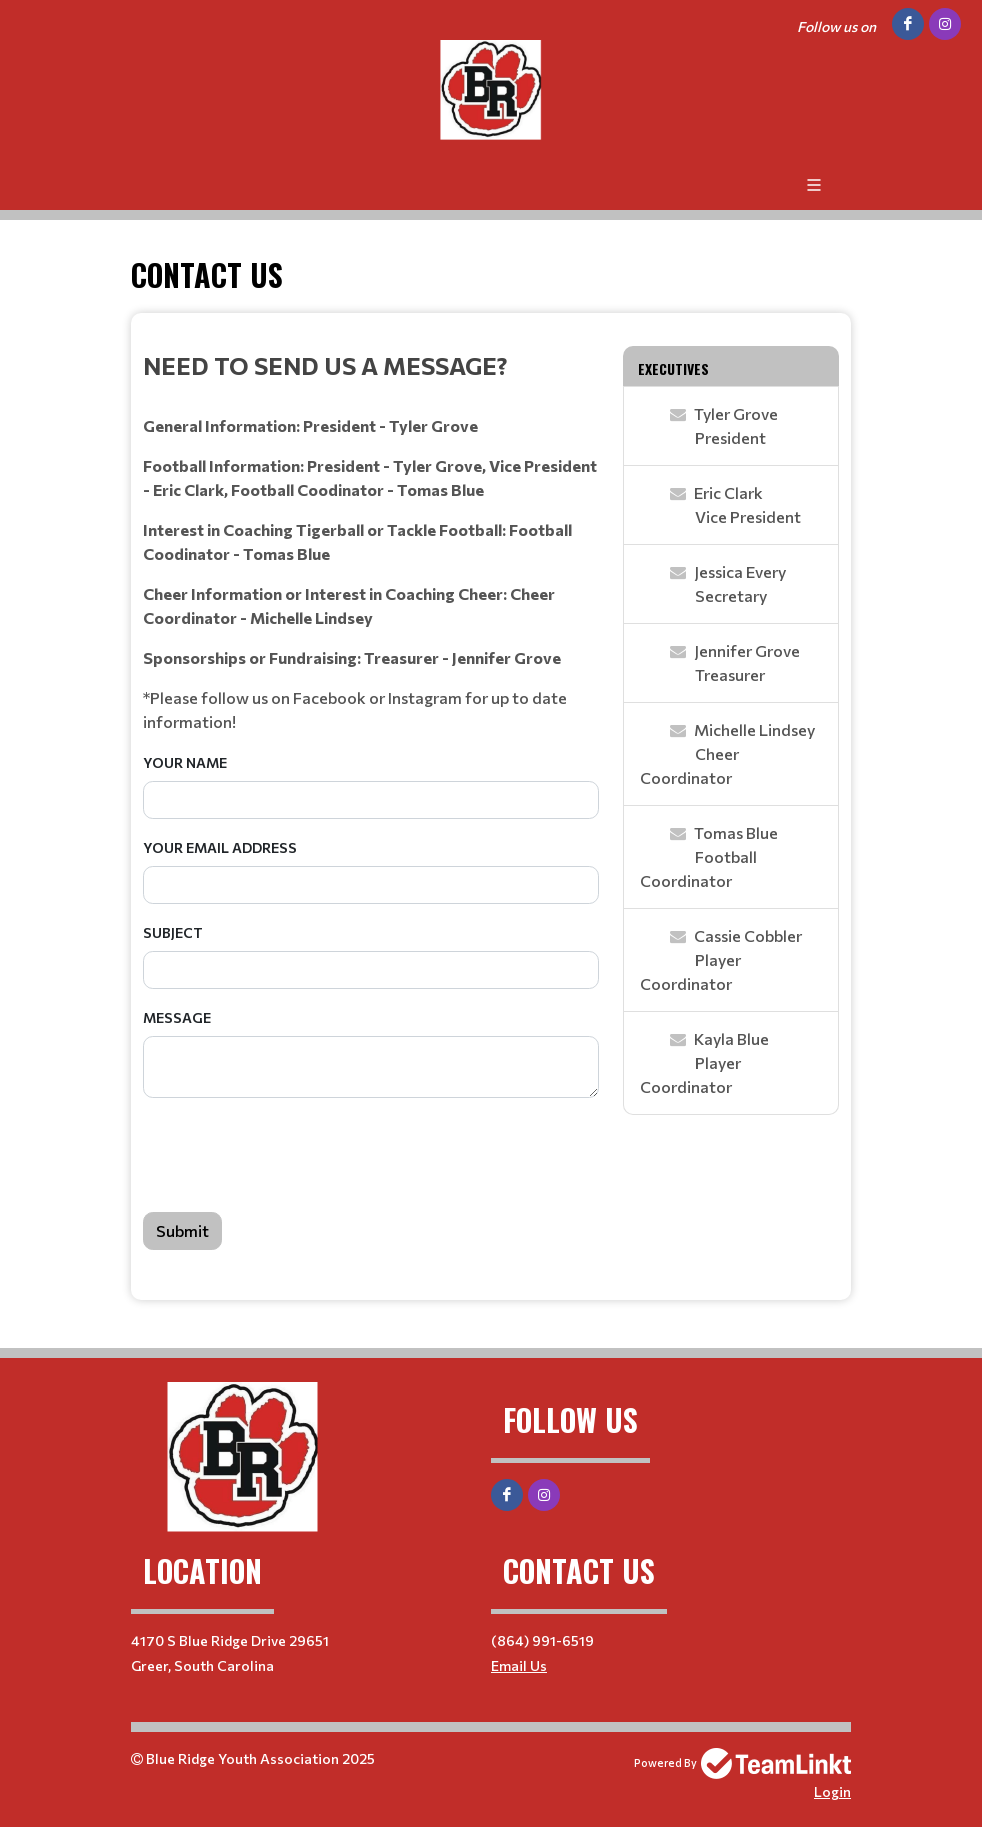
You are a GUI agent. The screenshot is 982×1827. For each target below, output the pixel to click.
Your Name (185, 762)
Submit (182, 1230)
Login (832, 1791)
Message (177, 1017)
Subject (173, 932)
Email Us (519, 1665)
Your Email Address (220, 847)
